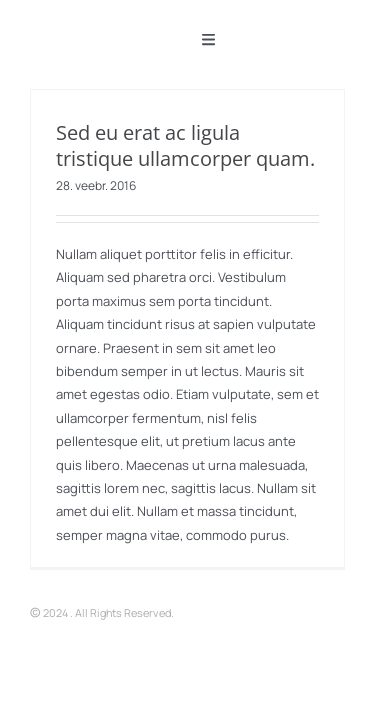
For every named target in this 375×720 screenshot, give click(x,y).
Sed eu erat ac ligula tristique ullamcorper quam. (185, 145)
